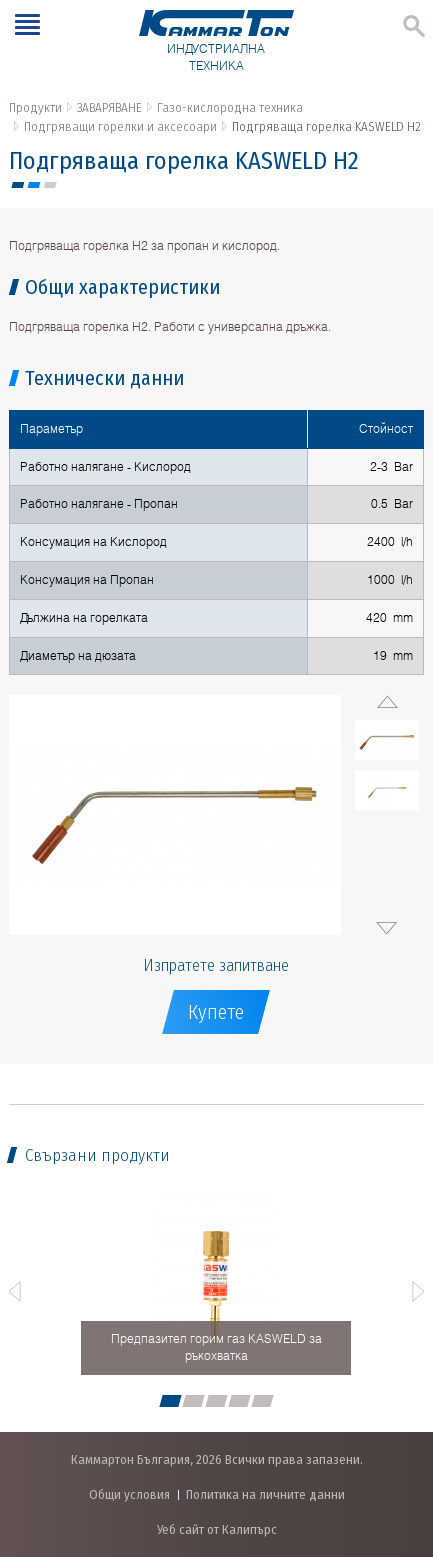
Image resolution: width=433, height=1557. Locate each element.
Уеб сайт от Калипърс (217, 1529)
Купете (216, 1012)
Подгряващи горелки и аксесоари (120, 126)
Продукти (35, 107)
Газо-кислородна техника (230, 107)
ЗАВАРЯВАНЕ (109, 107)
